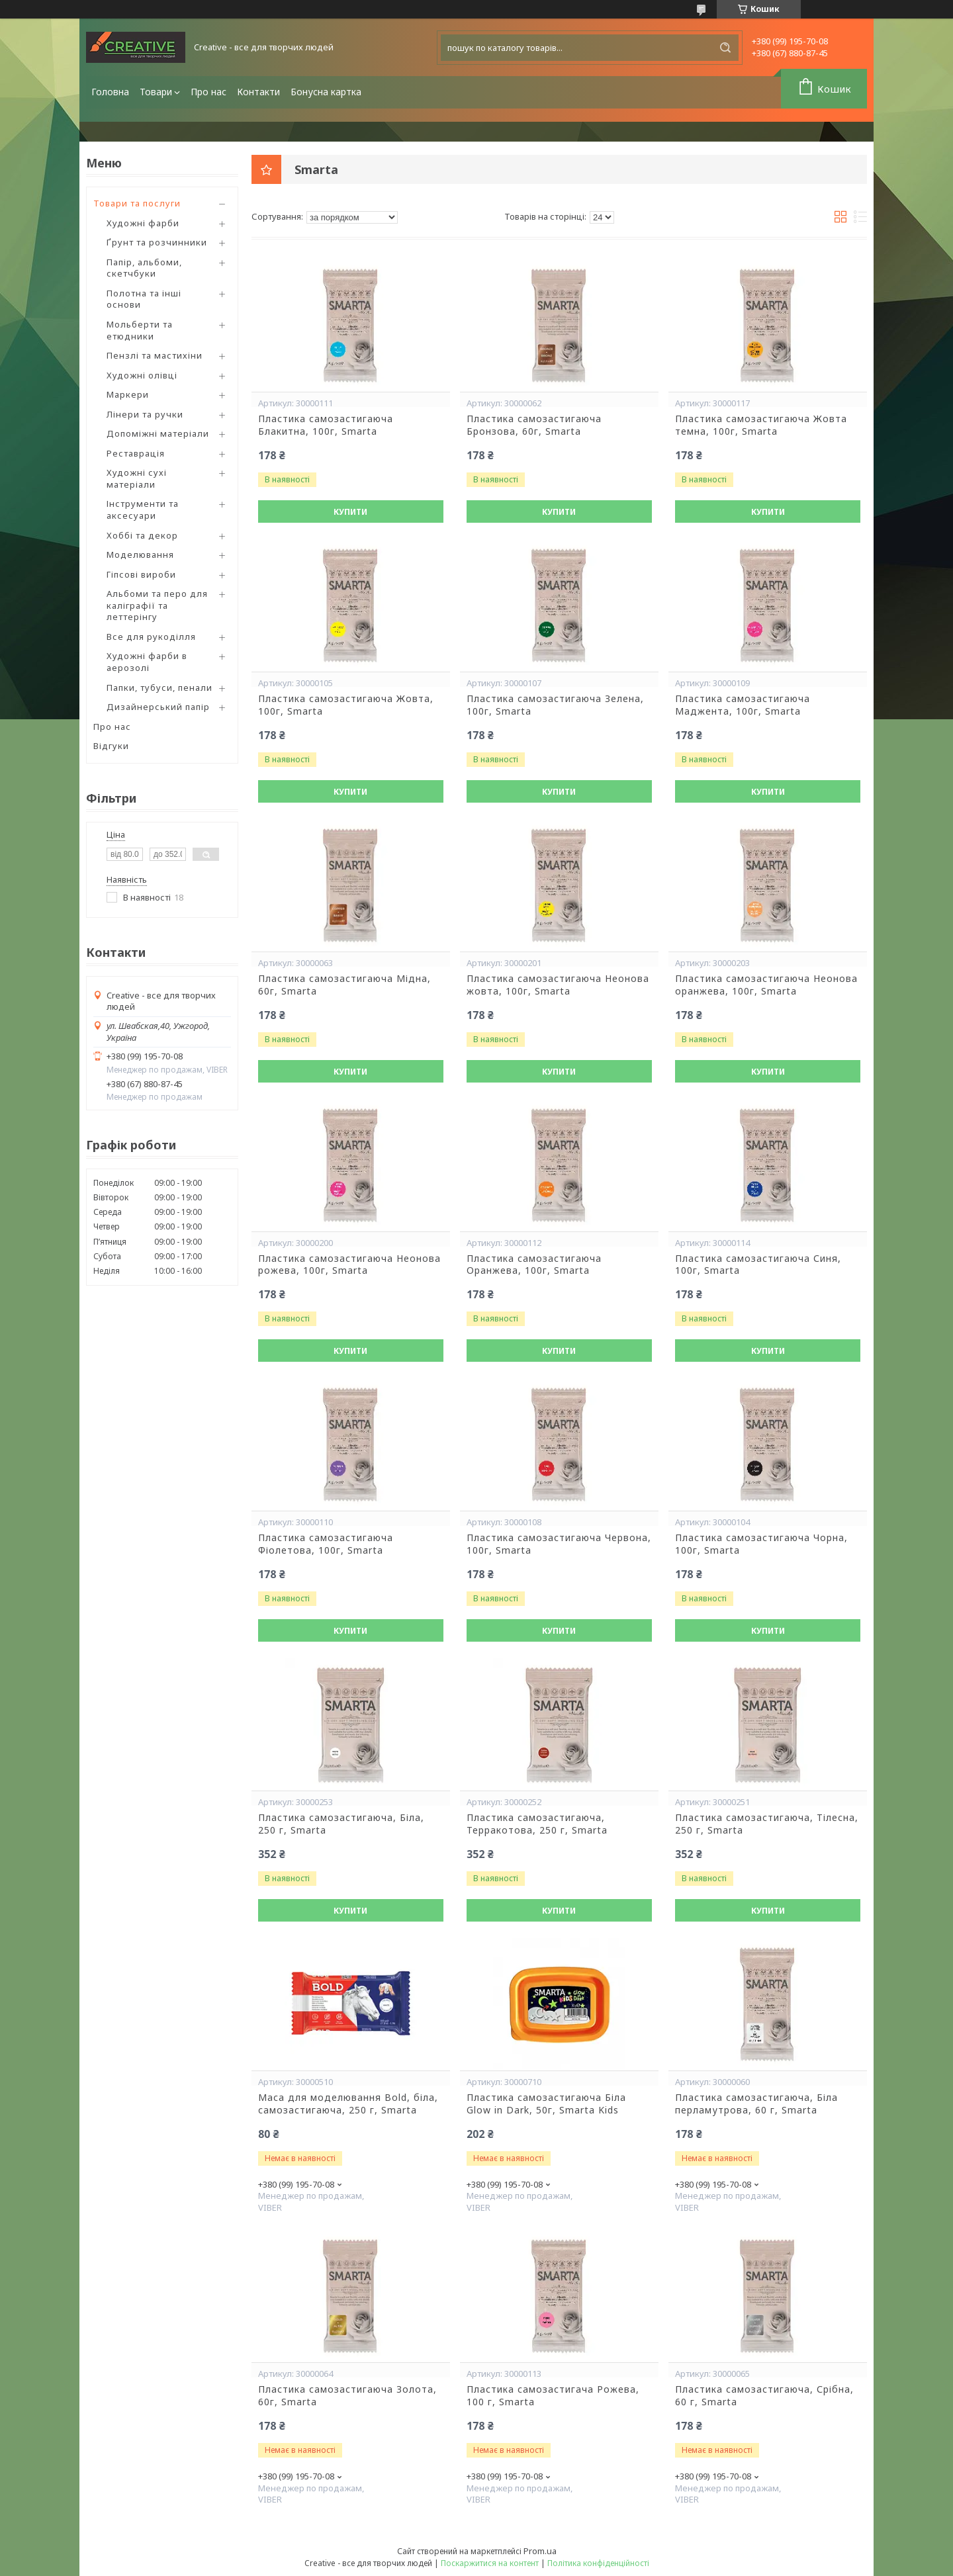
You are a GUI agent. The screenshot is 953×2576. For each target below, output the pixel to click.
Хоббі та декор (142, 535)
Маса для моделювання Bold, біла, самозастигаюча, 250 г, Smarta (348, 2104)
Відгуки (111, 746)
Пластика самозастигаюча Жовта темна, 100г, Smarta (761, 425)
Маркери (128, 394)
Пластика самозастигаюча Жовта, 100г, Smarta (345, 705)
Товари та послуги (137, 203)
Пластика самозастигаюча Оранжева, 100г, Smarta (534, 1265)
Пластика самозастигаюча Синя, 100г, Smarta (758, 1265)
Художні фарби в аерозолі (147, 662)
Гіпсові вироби (141, 574)
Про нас (208, 91)
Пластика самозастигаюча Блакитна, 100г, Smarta (325, 425)
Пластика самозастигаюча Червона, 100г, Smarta (559, 1544)
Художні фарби (143, 223)
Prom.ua (540, 2551)
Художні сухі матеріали (137, 478)
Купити (350, 511)
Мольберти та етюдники (140, 330)
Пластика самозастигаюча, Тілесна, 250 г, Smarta (766, 1824)
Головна (110, 91)
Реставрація (136, 453)
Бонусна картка (326, 91)
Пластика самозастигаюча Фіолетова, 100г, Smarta (325, 1544)
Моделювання (140, 554)
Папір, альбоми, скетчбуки (144, 268)
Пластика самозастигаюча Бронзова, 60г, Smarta (534, 425)
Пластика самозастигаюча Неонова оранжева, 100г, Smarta (766, 985)
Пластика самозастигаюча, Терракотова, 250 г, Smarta (537, 1824)
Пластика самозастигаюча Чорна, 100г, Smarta (761, 1544)
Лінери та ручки (145, 414)
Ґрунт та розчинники (157, 242)
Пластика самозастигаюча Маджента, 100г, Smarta (742, 705)
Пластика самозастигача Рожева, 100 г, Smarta (553, 2395)
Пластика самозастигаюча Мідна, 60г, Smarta (344, 985)
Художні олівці (142, 375)
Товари (156, 91)
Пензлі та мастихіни (155, 355)
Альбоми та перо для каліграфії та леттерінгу (157, 605)
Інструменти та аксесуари (143, 509)
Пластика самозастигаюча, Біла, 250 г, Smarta (341, 1824)
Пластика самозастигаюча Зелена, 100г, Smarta (555, 705)
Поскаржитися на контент (490, 2563)
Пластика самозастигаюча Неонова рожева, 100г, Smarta (349, 1265)
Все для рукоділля (151, 637)
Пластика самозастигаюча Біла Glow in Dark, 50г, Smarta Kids (546, 2104)
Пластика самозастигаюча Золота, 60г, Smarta (347, 2395)
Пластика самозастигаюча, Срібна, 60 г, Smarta (764, 2395)
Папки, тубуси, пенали (159, 687)
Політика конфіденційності (598, 2563)
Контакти (258, 91)
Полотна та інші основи (144, 299)
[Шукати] (725, 47)
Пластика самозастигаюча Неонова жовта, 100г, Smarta (558, 985)
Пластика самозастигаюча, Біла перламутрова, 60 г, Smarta (756, 2104)
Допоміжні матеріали (158, 433)
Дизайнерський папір (158, 707)
